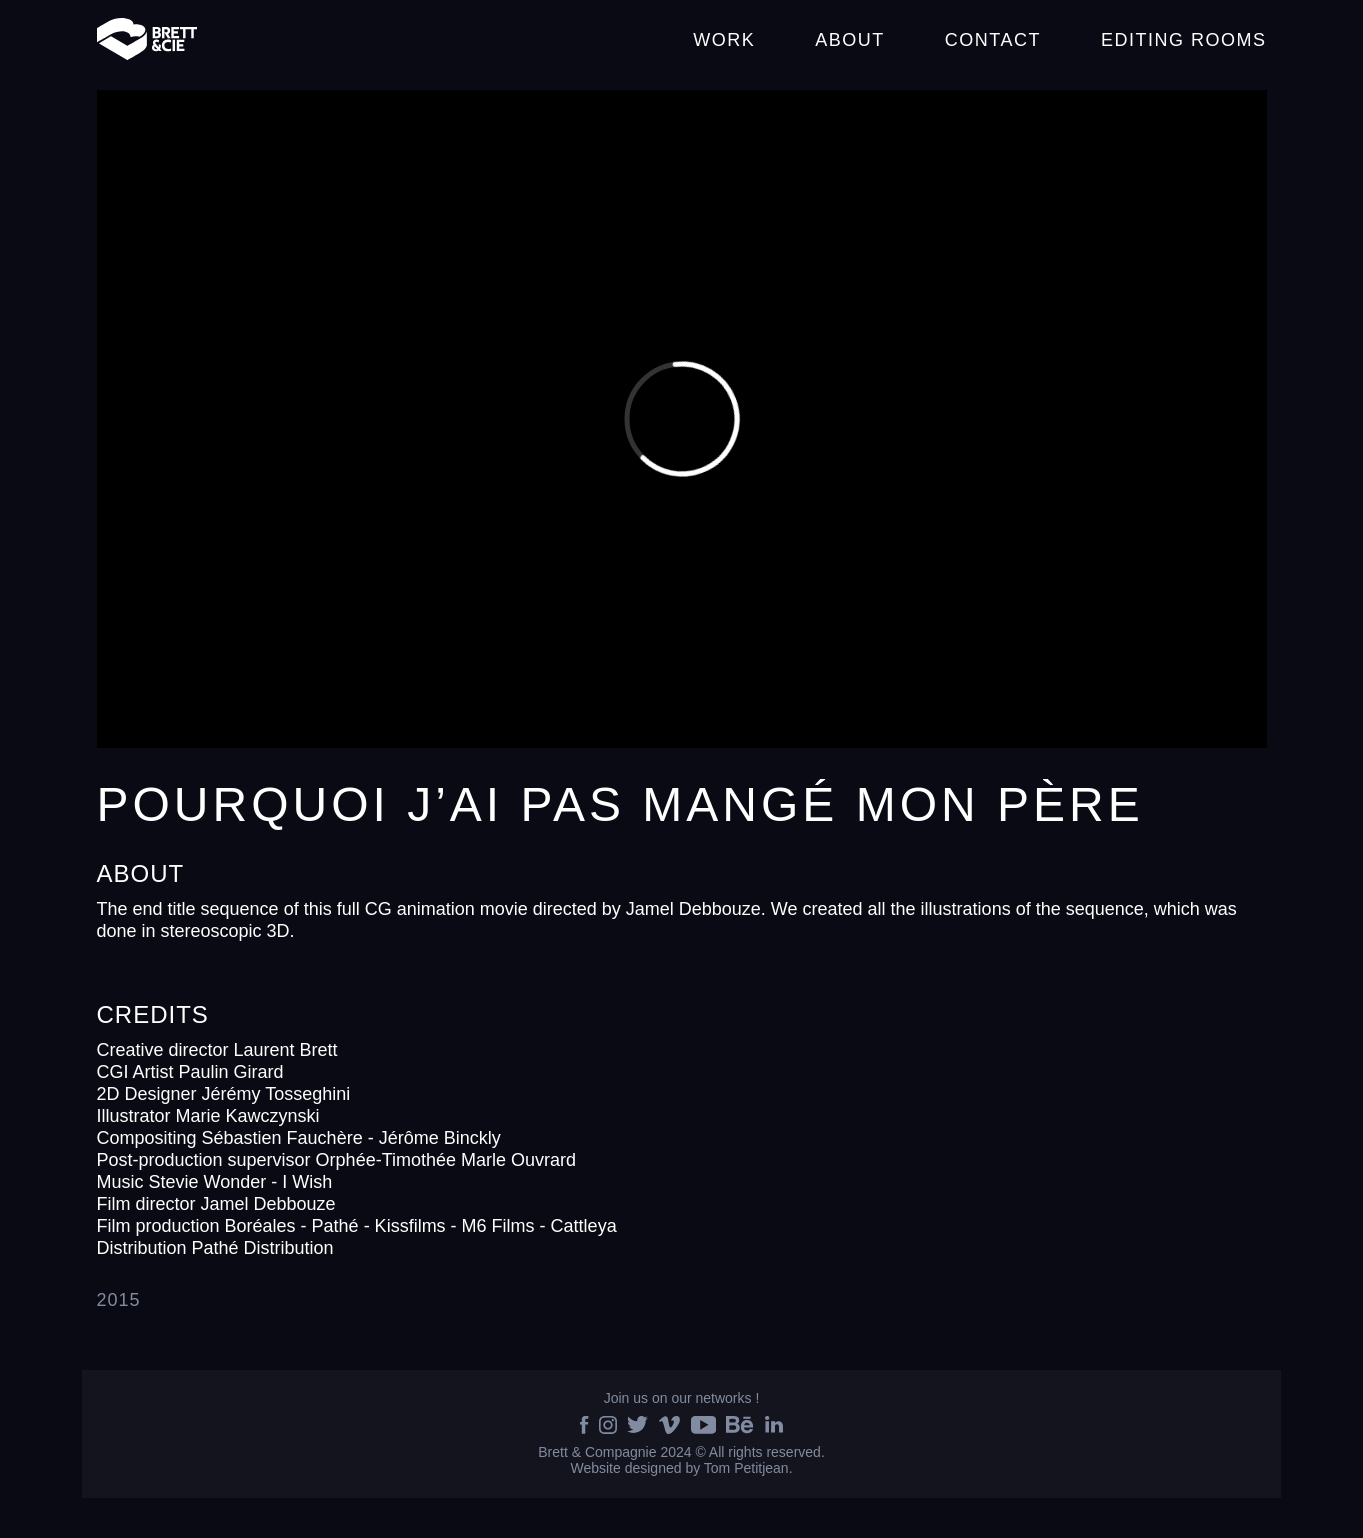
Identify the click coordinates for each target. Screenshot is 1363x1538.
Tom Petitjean (746, 1468)
